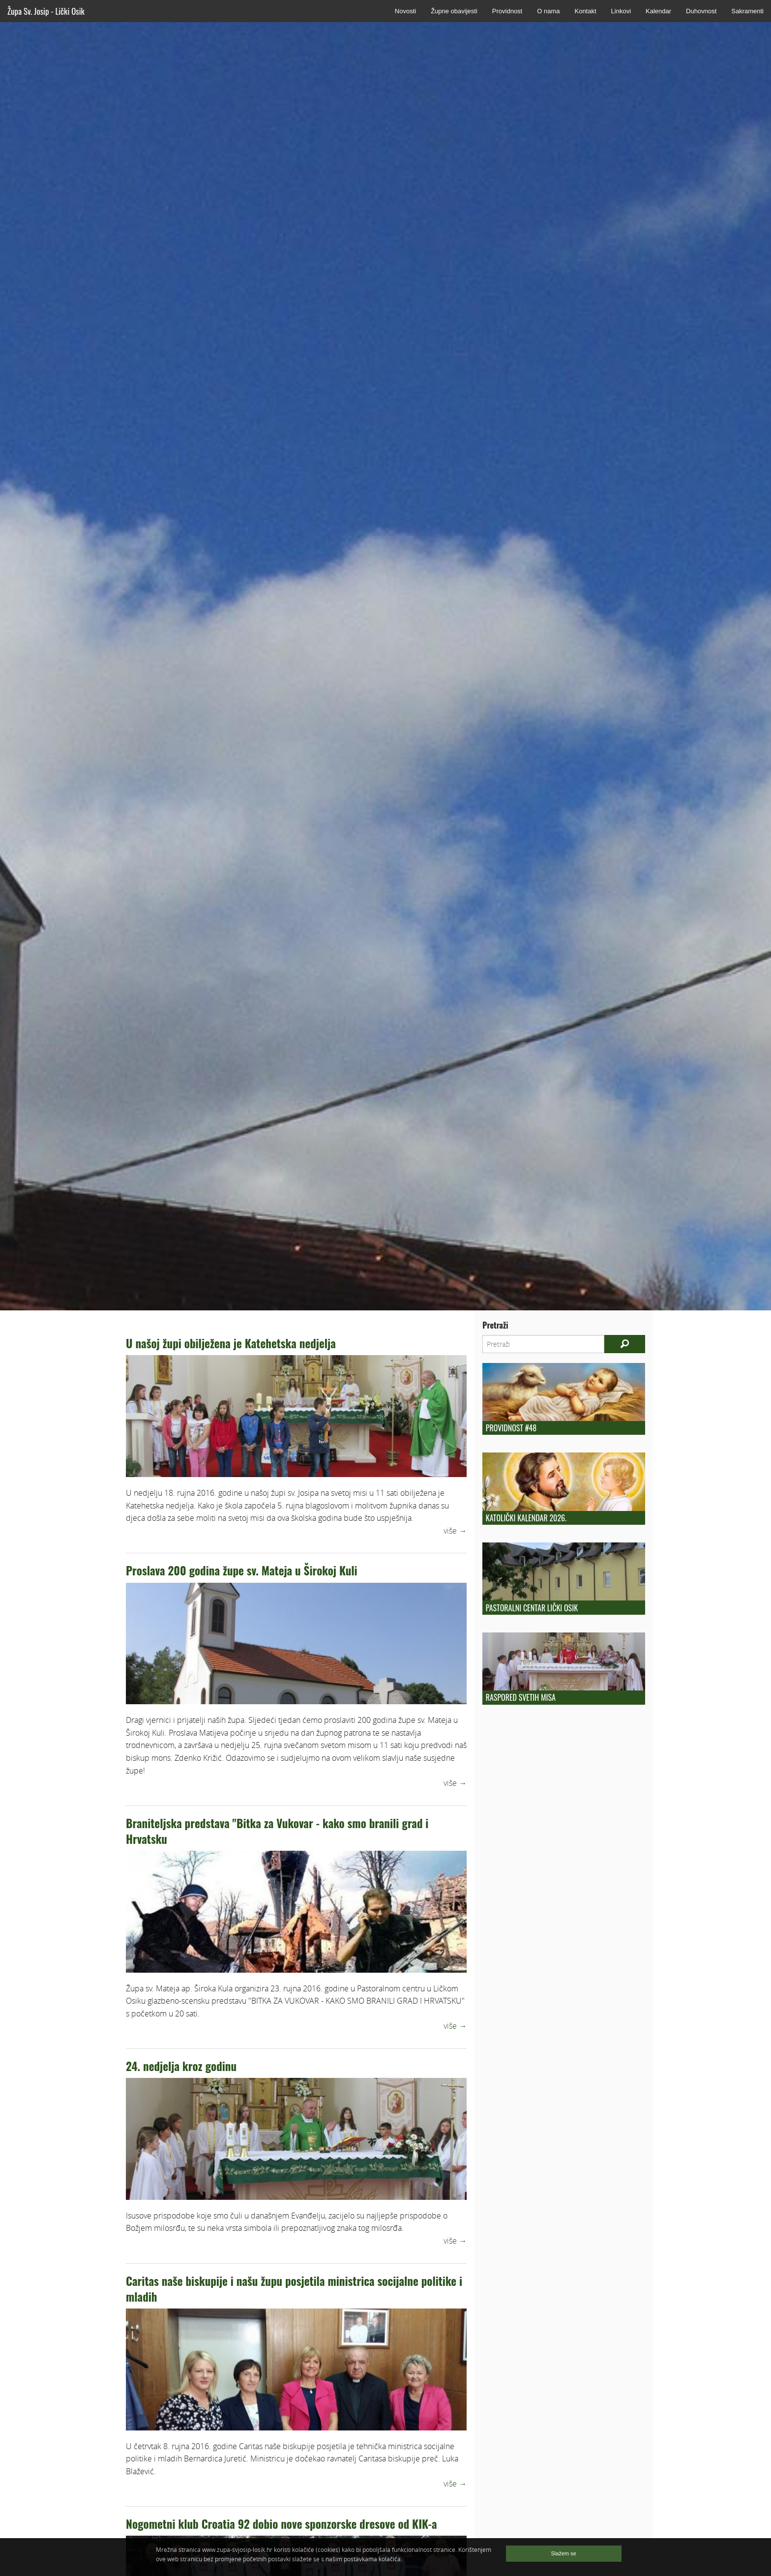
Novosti (405, 11)
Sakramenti (747, 11)
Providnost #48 (511, 1428)
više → (455, 1530)
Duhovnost (701, 11)
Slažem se (563, 2553)
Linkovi (621, 11)
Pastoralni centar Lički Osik (532, 1608)
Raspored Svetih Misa (521, 1697)
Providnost (507, 11)
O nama (548, 11)
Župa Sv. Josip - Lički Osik (46, 11)
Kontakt (585, 11)
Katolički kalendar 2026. (526, 1518)
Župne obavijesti (454, 11)
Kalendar (658, 11)
